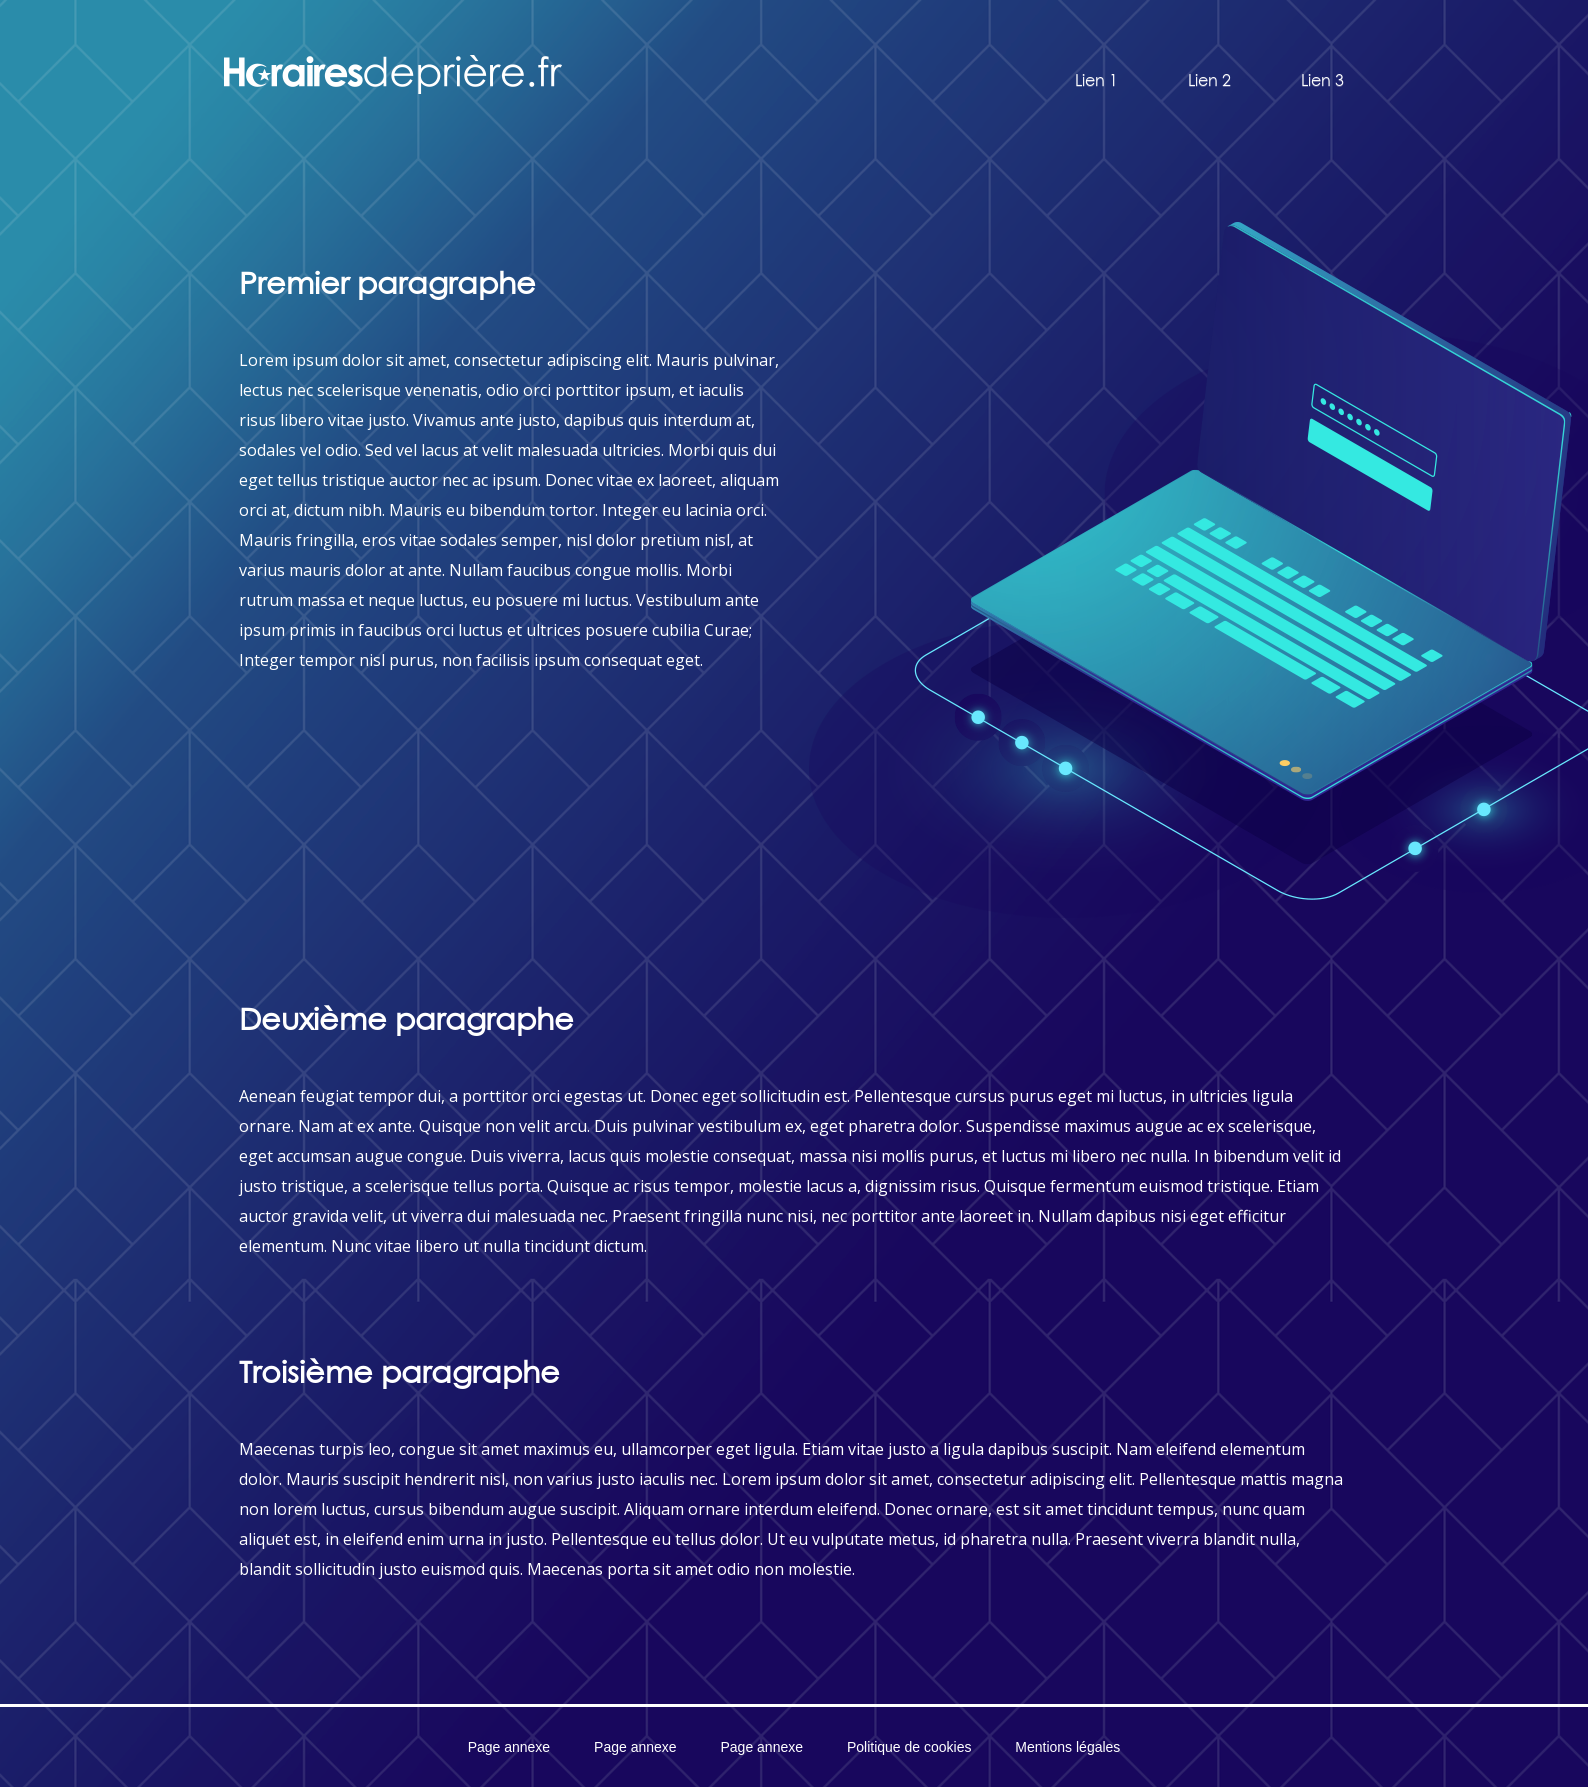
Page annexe (509, 1747)
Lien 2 (1209, 80)
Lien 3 (1322, 80)
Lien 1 (1096, 80)
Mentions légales (1067, 1747)
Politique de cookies (909, 1747)
